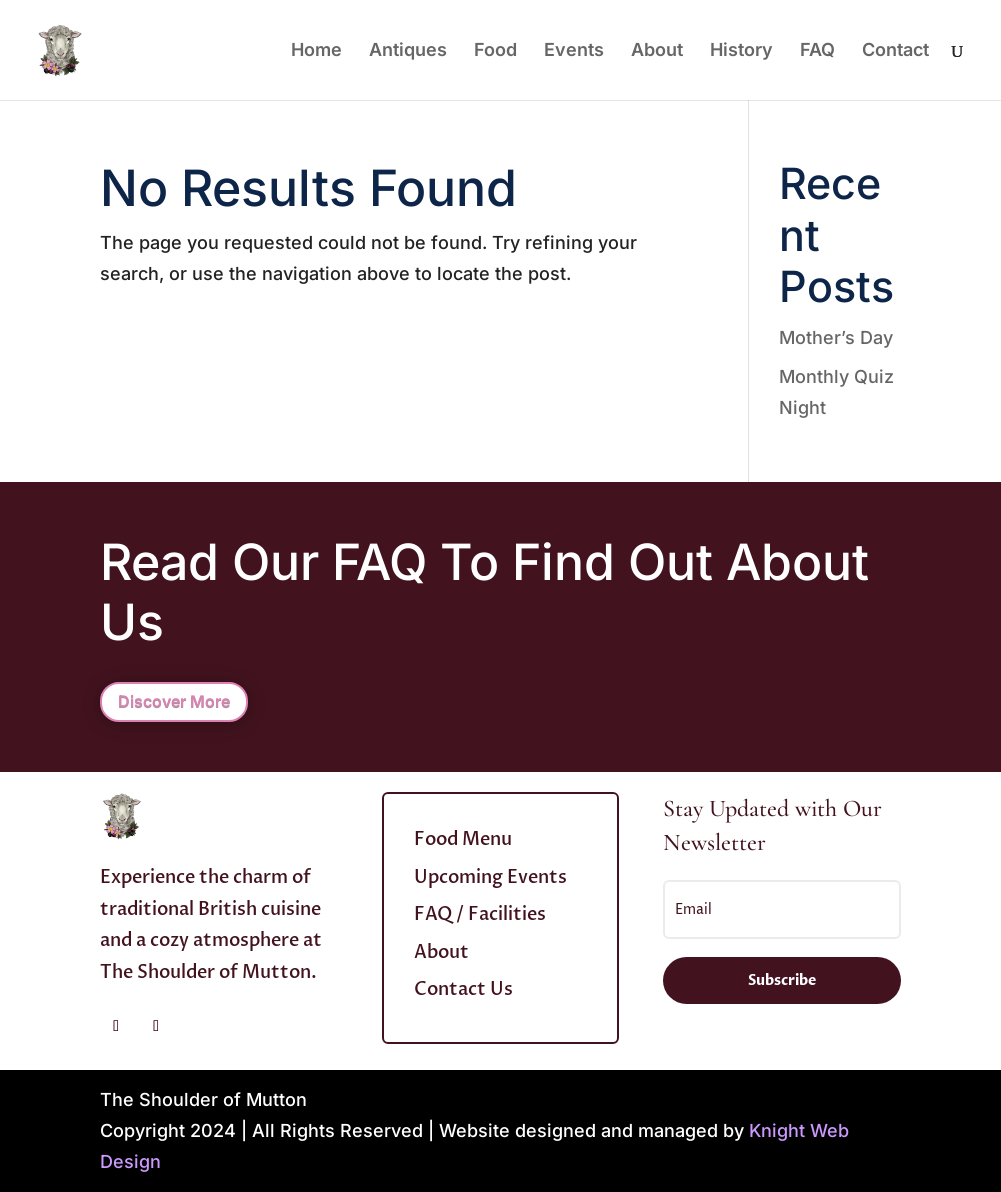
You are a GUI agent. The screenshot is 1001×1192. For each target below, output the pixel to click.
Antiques (408, 51)
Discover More (174, 701)
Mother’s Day (836, 337)
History (741, 51)
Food (495, 51)
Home (316, 51)
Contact (895, 51)
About (657, 51)
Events (574, 51)
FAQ (817, 51)
